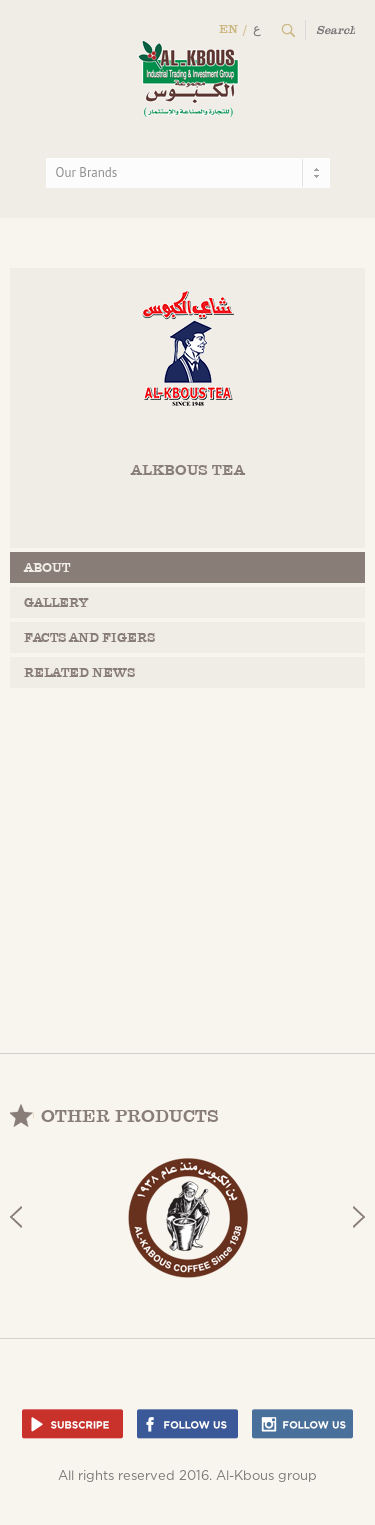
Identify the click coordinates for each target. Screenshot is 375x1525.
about (47, 567)
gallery (56, 602)
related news (79, 672)
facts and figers (89, 637)
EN (228, 29)
